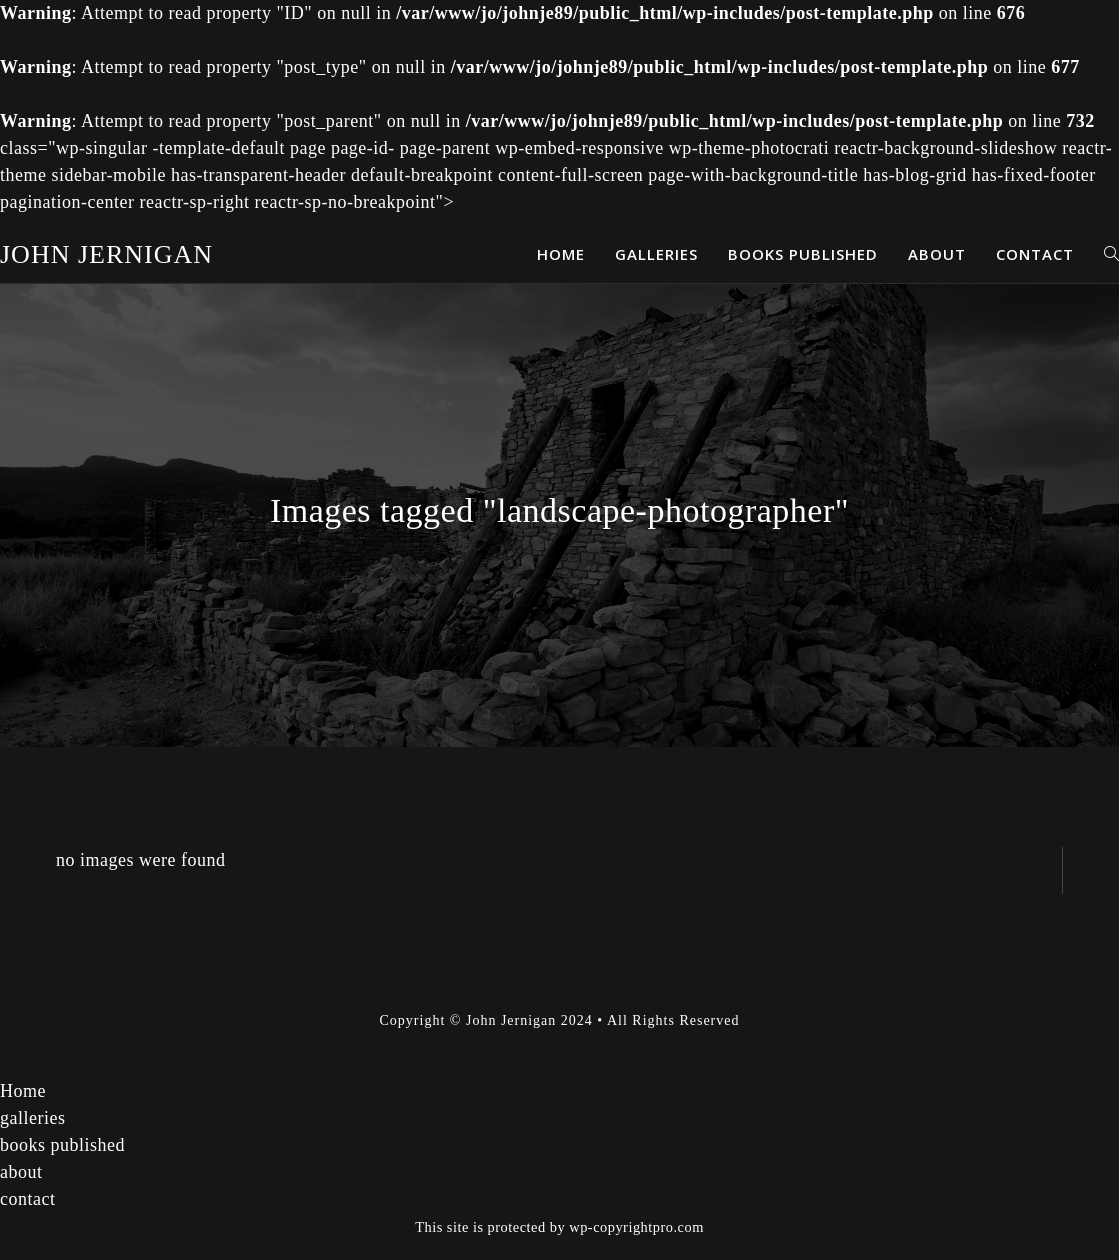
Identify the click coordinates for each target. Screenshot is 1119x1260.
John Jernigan (106, 254)
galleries (32, 1118)
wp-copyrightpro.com (636, 1227)
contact (27, 1199)
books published (62, 1145)
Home (23, 1091)
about (21, 1172)
